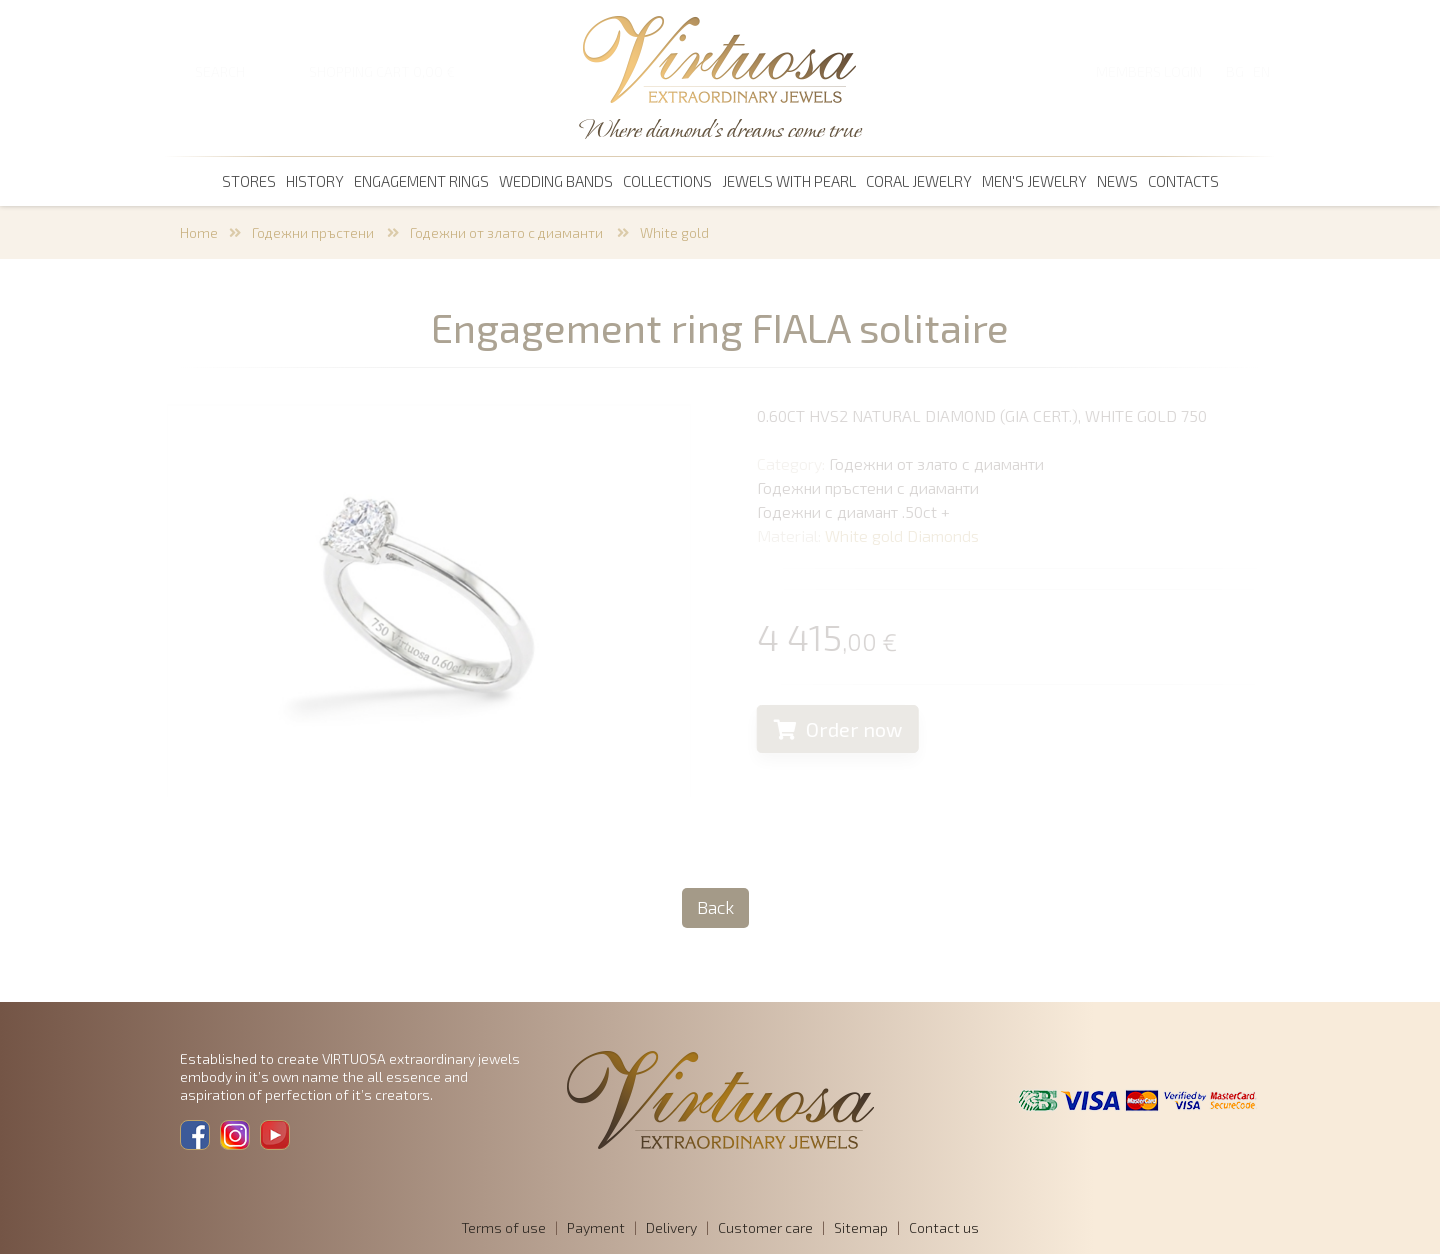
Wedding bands (556, 181)
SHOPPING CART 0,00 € (382, 71)
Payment (596, 1227)
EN (1261, 71)
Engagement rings (421, 181)
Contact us (944, 1227)
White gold (674, 232)
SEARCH (220, 71)
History (315, 181)
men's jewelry (1034, 181)
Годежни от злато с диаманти (508, 232)
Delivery (671, 1227)
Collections (667, 181)
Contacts (1183, 181)
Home (199, 232)
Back (715, 907)
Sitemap (861, 1227)
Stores (249, 181)
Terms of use (503, 1227)
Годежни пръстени (314, 232)
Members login (1149, 71)
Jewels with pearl (789, 181)
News (1117, 181)
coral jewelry (919, 181)
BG (1235, 71)
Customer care (765, 1227)
